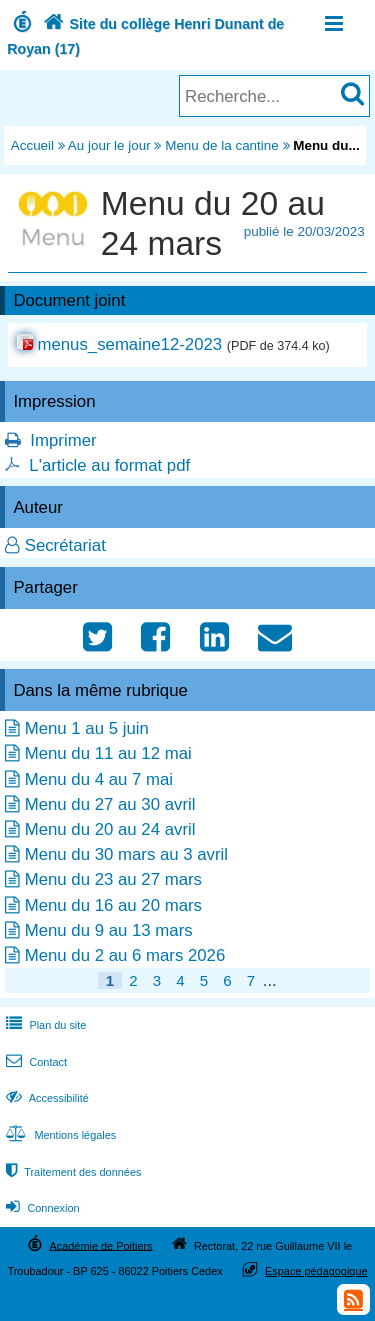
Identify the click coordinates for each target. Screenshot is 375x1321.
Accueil (32, 145)
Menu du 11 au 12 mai (108, 753)
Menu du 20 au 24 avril (110, 829)
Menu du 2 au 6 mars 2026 (125, 955)
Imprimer (63, 440)
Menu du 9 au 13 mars (109, 930)
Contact (34, 1062)
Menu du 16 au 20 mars (113, 905)
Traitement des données (71, 1172)
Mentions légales (59, 1135)
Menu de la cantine (222, 145)
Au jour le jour (109, 145)
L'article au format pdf (109, 465)
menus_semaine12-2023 (129, 344)
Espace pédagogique (316, 1271)
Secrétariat (65, 545)
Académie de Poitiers (100, 1245)
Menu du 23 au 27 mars (113, 879)
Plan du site (44, 1025)
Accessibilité (45, 1098)
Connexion (40, 1208)
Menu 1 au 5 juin (87, 728)
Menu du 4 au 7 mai (99, 779)
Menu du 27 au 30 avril (110, 804)
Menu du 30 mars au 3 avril (126, 854)
